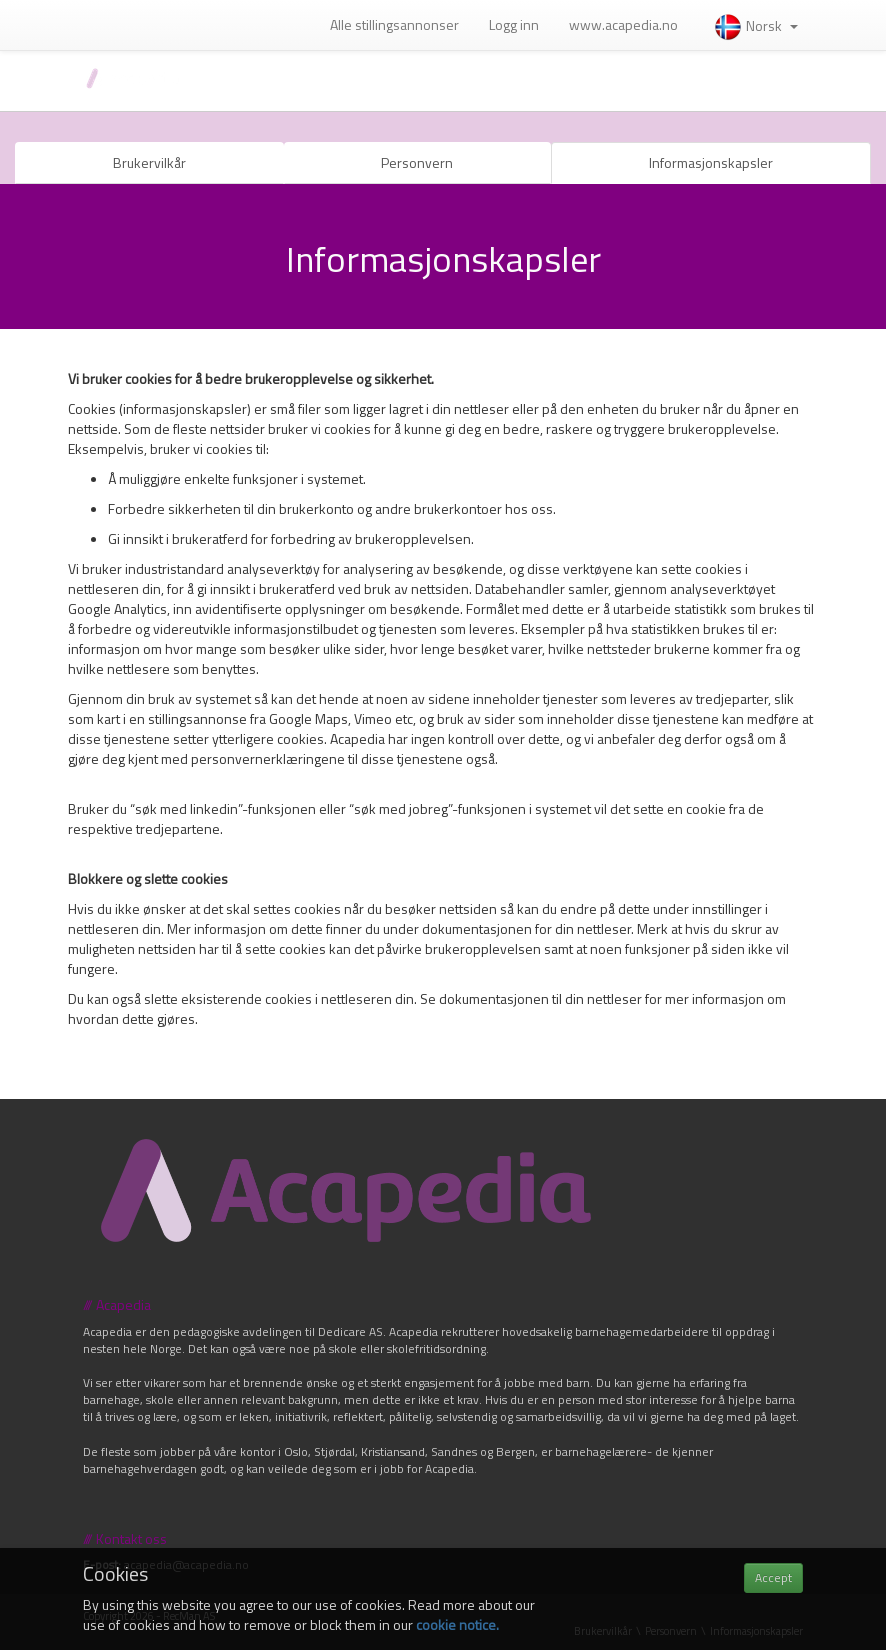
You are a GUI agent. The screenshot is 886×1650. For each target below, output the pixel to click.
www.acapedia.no (623, 24)
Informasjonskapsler (711, 162)
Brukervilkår (149, 162)
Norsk (755, 25)
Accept (773, 1577)
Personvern (417, 162)
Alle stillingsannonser (394, 24)
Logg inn (514, 24)
